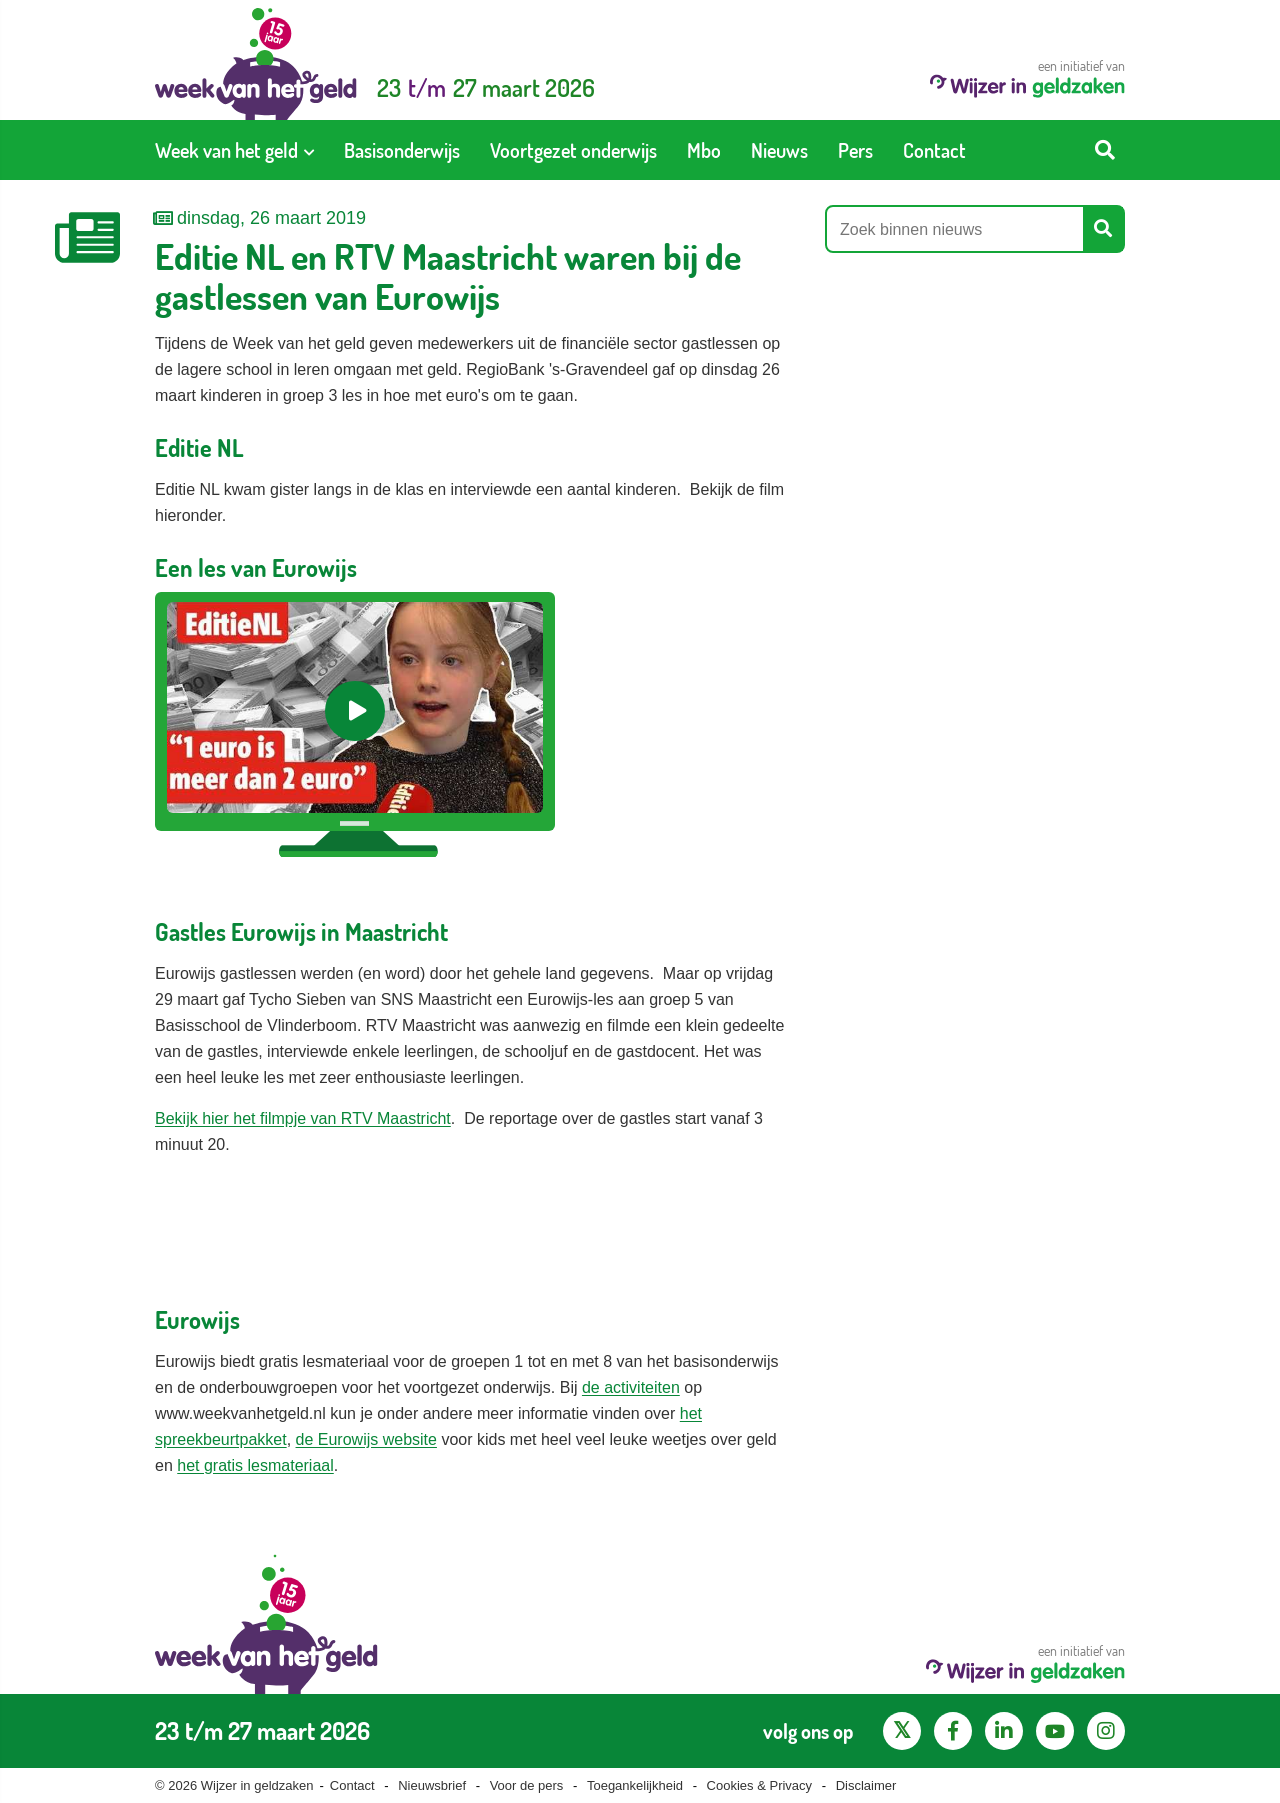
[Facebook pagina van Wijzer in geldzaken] (953, 1731)
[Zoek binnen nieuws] (955, 229)
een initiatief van (1027, 77)
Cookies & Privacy (759, 1785)
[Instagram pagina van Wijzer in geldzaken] (1106, 1731)
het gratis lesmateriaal (255, 1465)
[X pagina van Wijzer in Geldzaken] (902, 1731)
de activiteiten (631, 1387)
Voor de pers (527, 1785)
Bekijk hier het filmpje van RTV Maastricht (303, 1118)
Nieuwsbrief (432, 1785)
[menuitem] (234, 150)
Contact (352, 1785)
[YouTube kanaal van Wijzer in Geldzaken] (1055, 1731)
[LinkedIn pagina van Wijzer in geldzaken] (1004, 1731)
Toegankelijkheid (635, 1785)
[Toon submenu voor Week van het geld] (309, 150)
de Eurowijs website (366, 1439)
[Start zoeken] (1105, 150)
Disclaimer (866, 1785)
